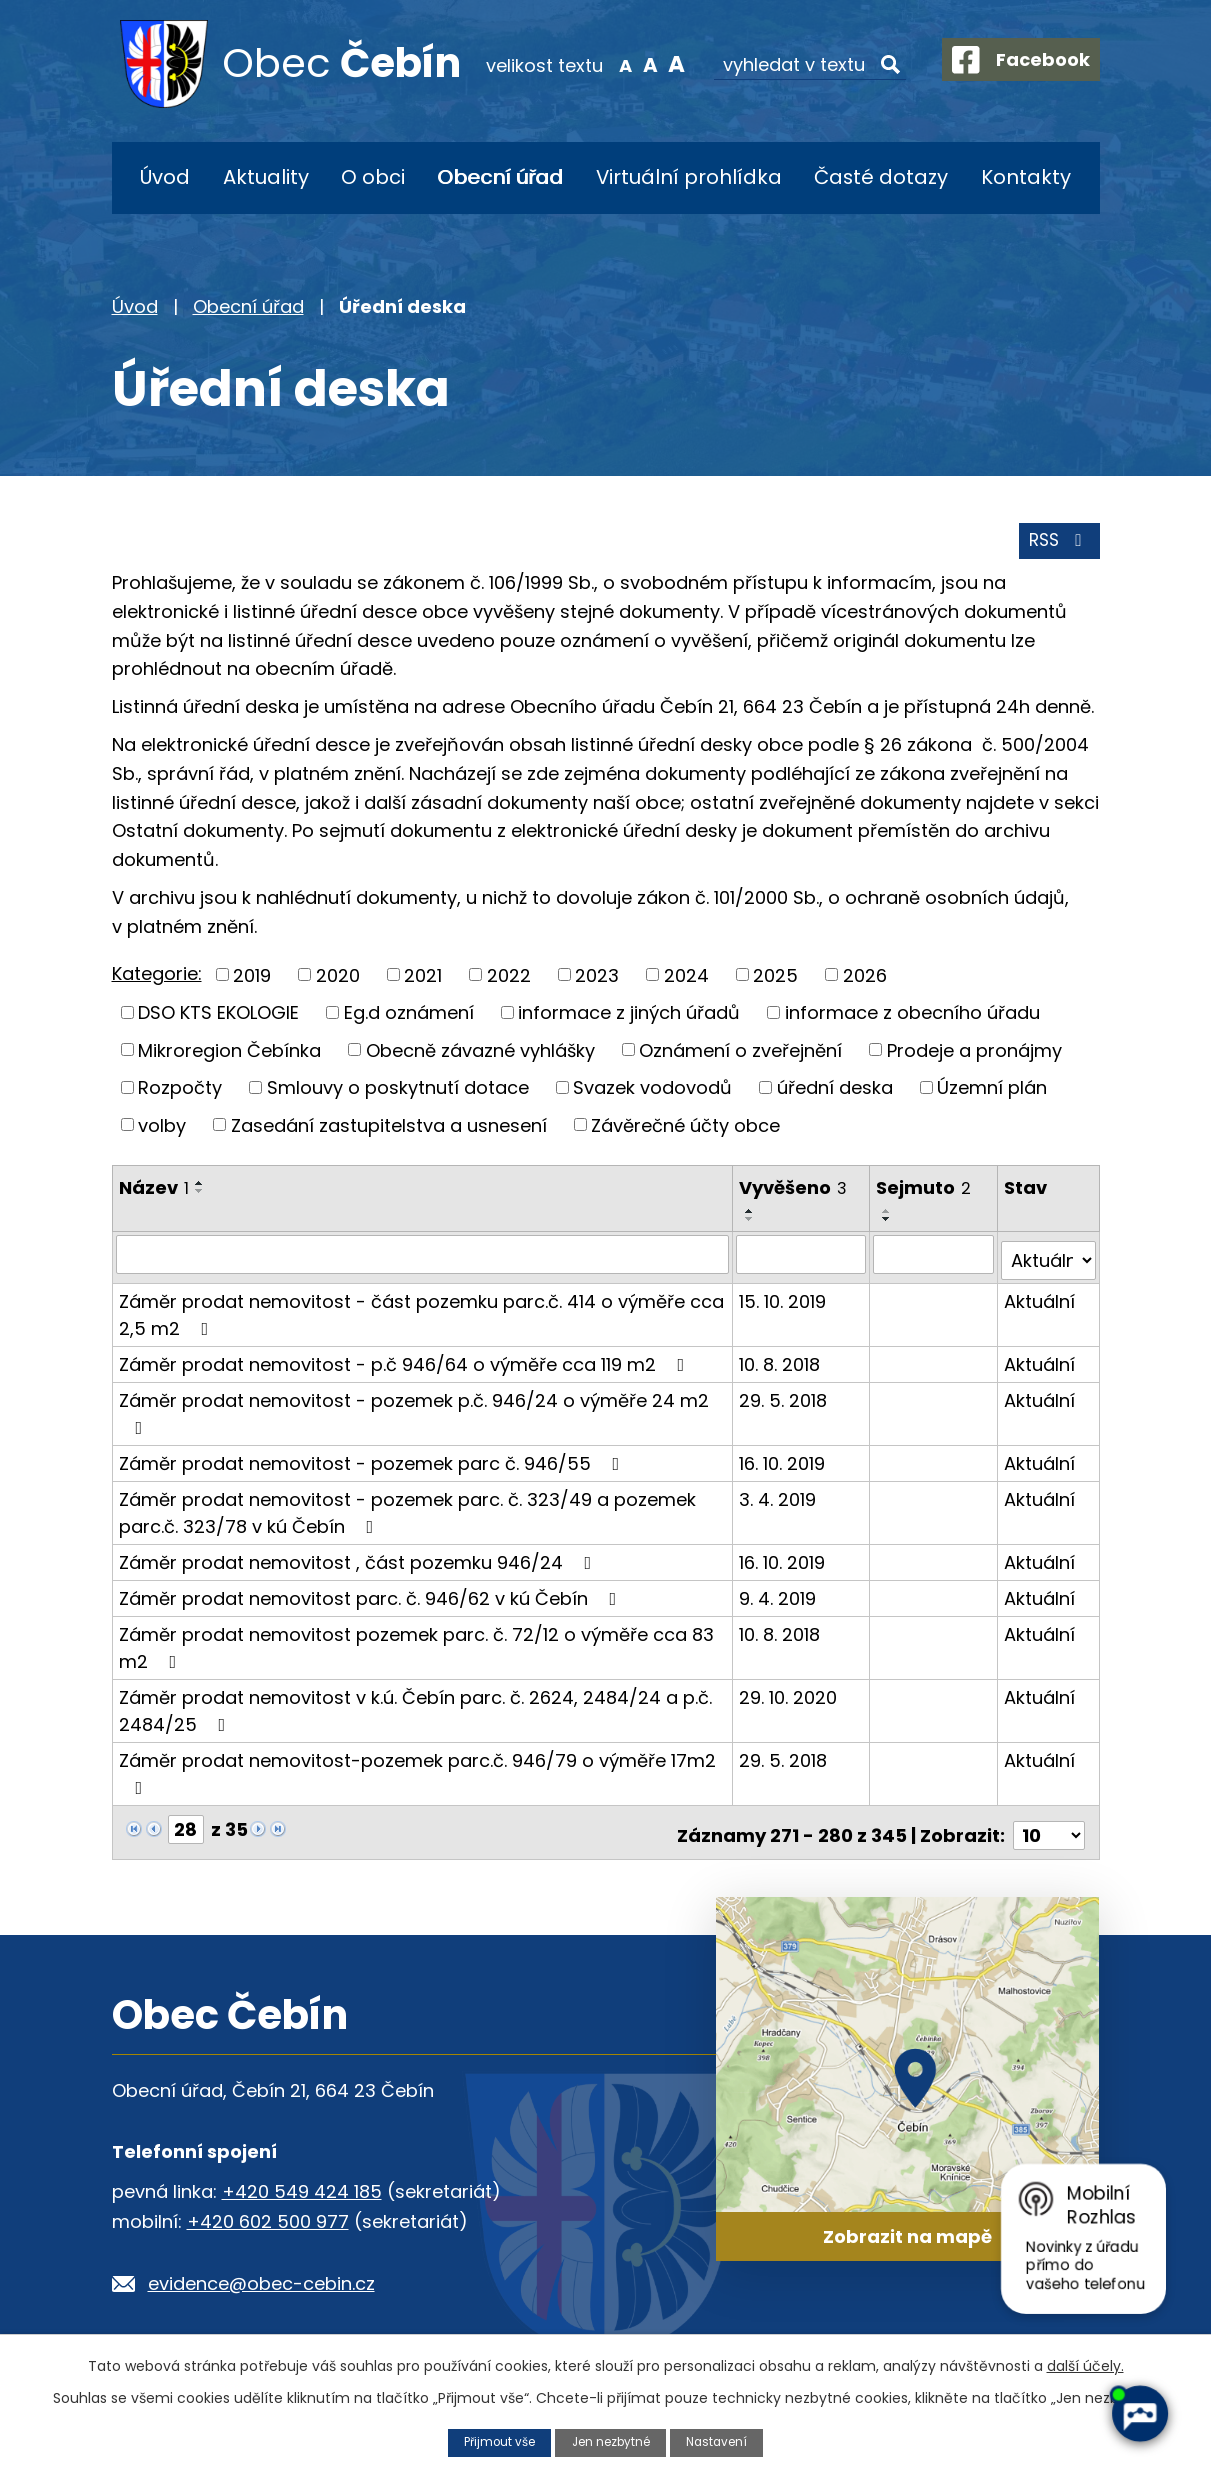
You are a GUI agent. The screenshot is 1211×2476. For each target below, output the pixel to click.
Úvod (165, 177)
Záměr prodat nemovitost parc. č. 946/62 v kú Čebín (372, 1597)
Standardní (633, 64)
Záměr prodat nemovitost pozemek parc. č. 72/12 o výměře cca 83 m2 (416, 1647)
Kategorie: (157, 979)
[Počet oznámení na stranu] (1049, 1828)
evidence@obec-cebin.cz (261, 2276)
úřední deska (835, 1093)
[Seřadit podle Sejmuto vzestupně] (889, 1217)
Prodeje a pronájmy (974, 1055)
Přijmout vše (493, 2441)
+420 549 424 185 (302, 2184)
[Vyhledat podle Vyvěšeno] (802, 1260)
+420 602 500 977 (268, 2214)
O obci (373, 177)
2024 (686, 980)
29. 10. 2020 (789, 1696)
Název (154, 1193)
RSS (1056, 546)
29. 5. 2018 (784, 1399)
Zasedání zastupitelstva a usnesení (389, 1130)
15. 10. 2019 (783, 1300)
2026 (865, 980)
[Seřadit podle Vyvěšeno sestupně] (751, 1225)
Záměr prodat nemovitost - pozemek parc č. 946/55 (373, 1462)
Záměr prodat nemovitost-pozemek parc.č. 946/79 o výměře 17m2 (417, 1771)
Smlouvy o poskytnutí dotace (398, 1093)
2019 (252, 980)
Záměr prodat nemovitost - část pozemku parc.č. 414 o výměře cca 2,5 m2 (421, 1314)
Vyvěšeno (794, 1193)
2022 (509, 980)
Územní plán (992, 1093)
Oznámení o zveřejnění (740, 1055)
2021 (423, 980)
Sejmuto (925, 1193)
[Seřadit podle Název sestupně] (200, 1197)
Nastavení (724, 2441)
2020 (338, 980)
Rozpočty (180, 1093)
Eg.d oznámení (409, 1018)
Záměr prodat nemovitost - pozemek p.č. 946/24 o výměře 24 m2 (414, 1411)
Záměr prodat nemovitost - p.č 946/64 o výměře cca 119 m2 (406, 1363)
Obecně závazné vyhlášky (480, 1055)
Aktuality (266, 177)
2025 (775, 980)
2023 (597, 980)
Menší (607, 64)
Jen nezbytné (611, 2441)
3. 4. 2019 (778, 1498)
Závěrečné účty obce (685, 1130)
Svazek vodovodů (652, 1093)
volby (162, 1130)
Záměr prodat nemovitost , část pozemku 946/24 (359, 1561)
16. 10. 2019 (783, 1462)
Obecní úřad (500, 177)
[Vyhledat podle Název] (423, 1260)
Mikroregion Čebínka (229, 1055)
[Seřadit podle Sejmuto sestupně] (889, 1225)
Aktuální (1040, 1300)
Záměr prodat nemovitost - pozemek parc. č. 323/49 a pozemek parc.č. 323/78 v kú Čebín (407, 1512)
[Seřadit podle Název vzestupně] (200, 1189)
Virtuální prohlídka (689, 177)
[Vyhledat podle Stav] (1049, 1260)
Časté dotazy (881, 177)
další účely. (1085, 2365)
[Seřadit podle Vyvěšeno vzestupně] (751, 1217)
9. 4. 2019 (778, 1597)
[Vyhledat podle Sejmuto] (935, 1260)
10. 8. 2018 (780, 1363)
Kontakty (1026, 177)
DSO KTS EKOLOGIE (218, 1018)
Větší (658, 64)
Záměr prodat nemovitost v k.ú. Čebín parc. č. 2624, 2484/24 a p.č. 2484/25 (415, 1710)
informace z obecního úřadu (912, 1018)
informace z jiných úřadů (629, 1018)
